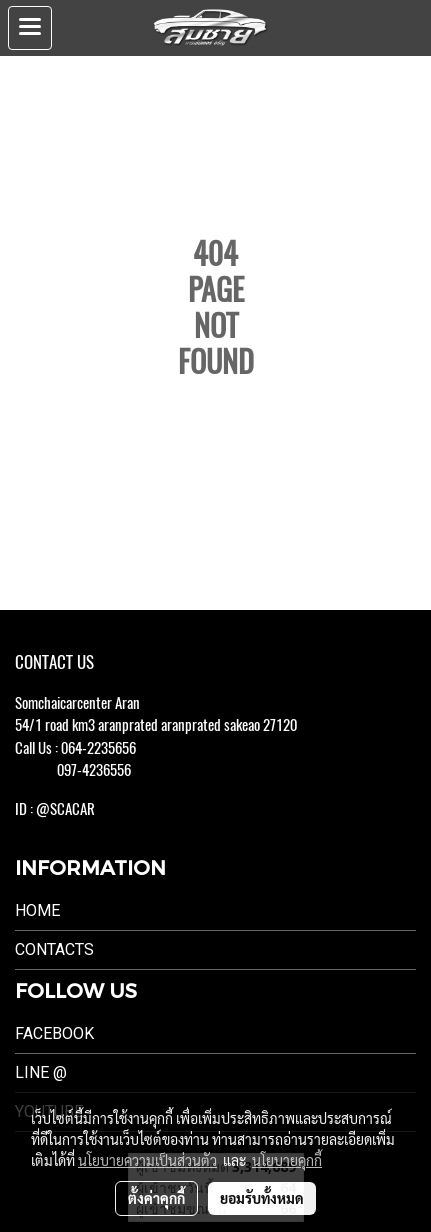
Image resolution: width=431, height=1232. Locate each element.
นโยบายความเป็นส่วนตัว (147, 1160)
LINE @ (41, 1072)
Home (37, 910)
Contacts (54, 949)
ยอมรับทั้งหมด (262, 1198)
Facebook (54, 1033)
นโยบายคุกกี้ (287, 1160)
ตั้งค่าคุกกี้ (156, 1198)
